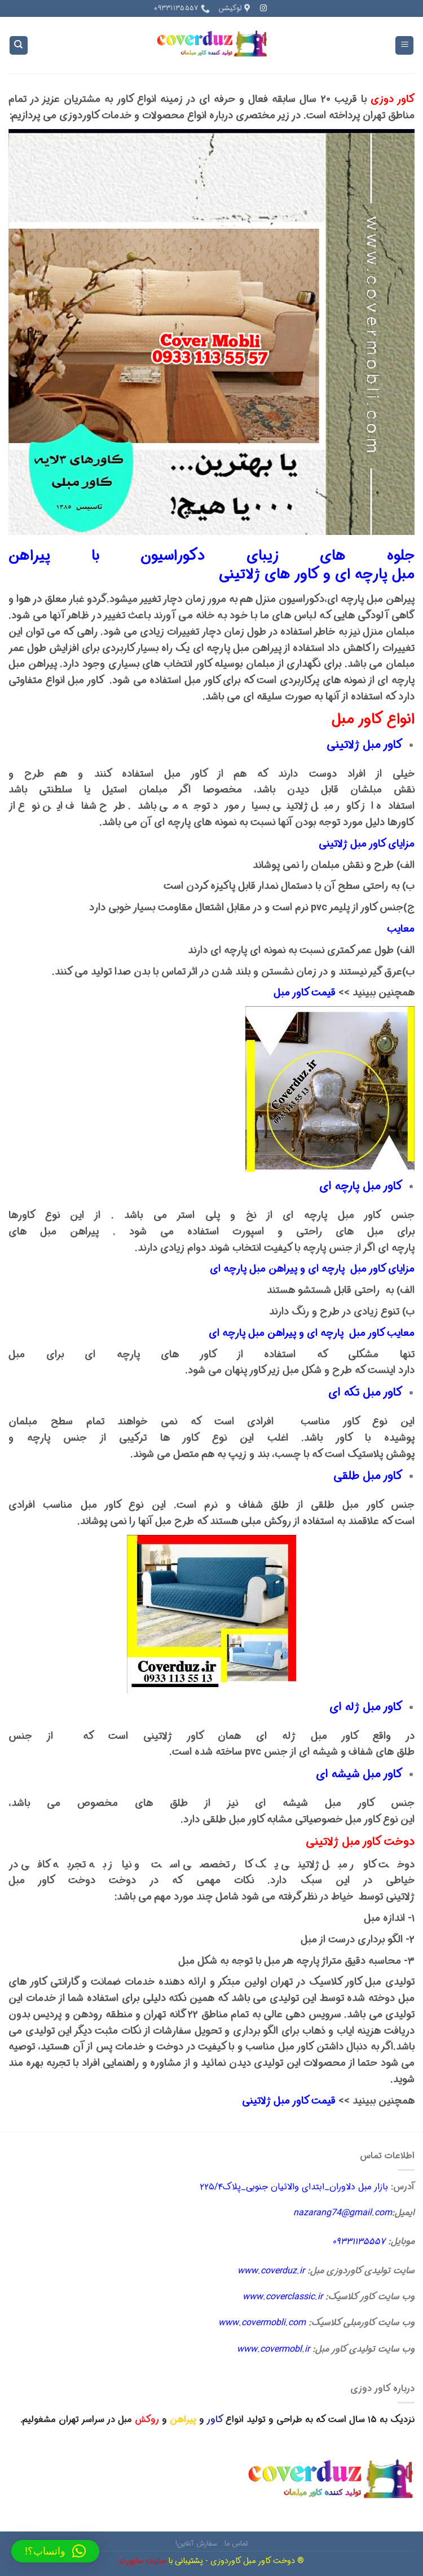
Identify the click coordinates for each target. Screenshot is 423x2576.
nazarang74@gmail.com (342, 2213)
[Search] (19, 45)
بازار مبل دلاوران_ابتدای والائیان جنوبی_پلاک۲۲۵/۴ (294, 2187)
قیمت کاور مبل (305, 993)
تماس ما (236, 2543)
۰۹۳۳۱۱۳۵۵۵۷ (358, 2241)
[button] (55, 2551)
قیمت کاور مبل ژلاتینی (289, 2101)
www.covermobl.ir (273, 2349)
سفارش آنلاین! (196, 2543)
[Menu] (404, 45)
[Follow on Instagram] (263, 8)
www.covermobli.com (262, 2323)
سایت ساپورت (142, 2561)
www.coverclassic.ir (283, 2297)
